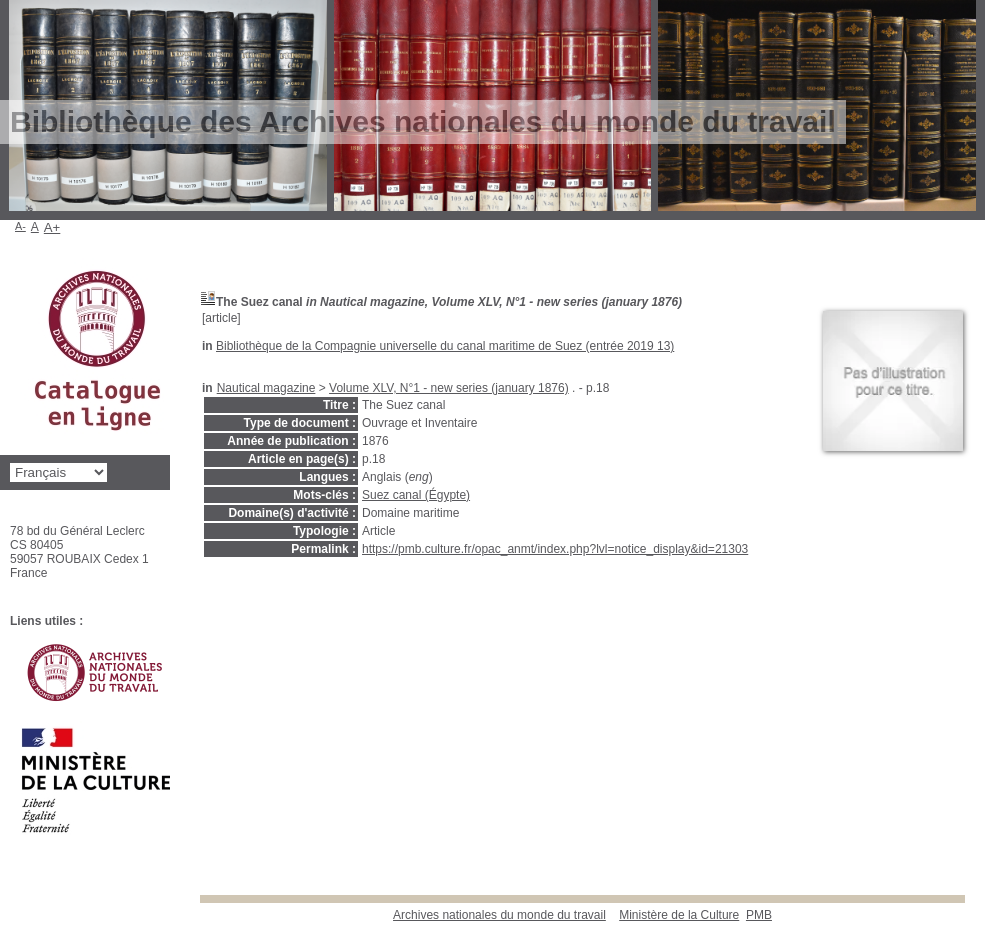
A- (20, 226)
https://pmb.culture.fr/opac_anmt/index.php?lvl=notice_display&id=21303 (555, 549)
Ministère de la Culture (679, 915)
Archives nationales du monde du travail (499, 915)
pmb (759, 915)
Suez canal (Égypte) (416, 495)
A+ (52, 227)
